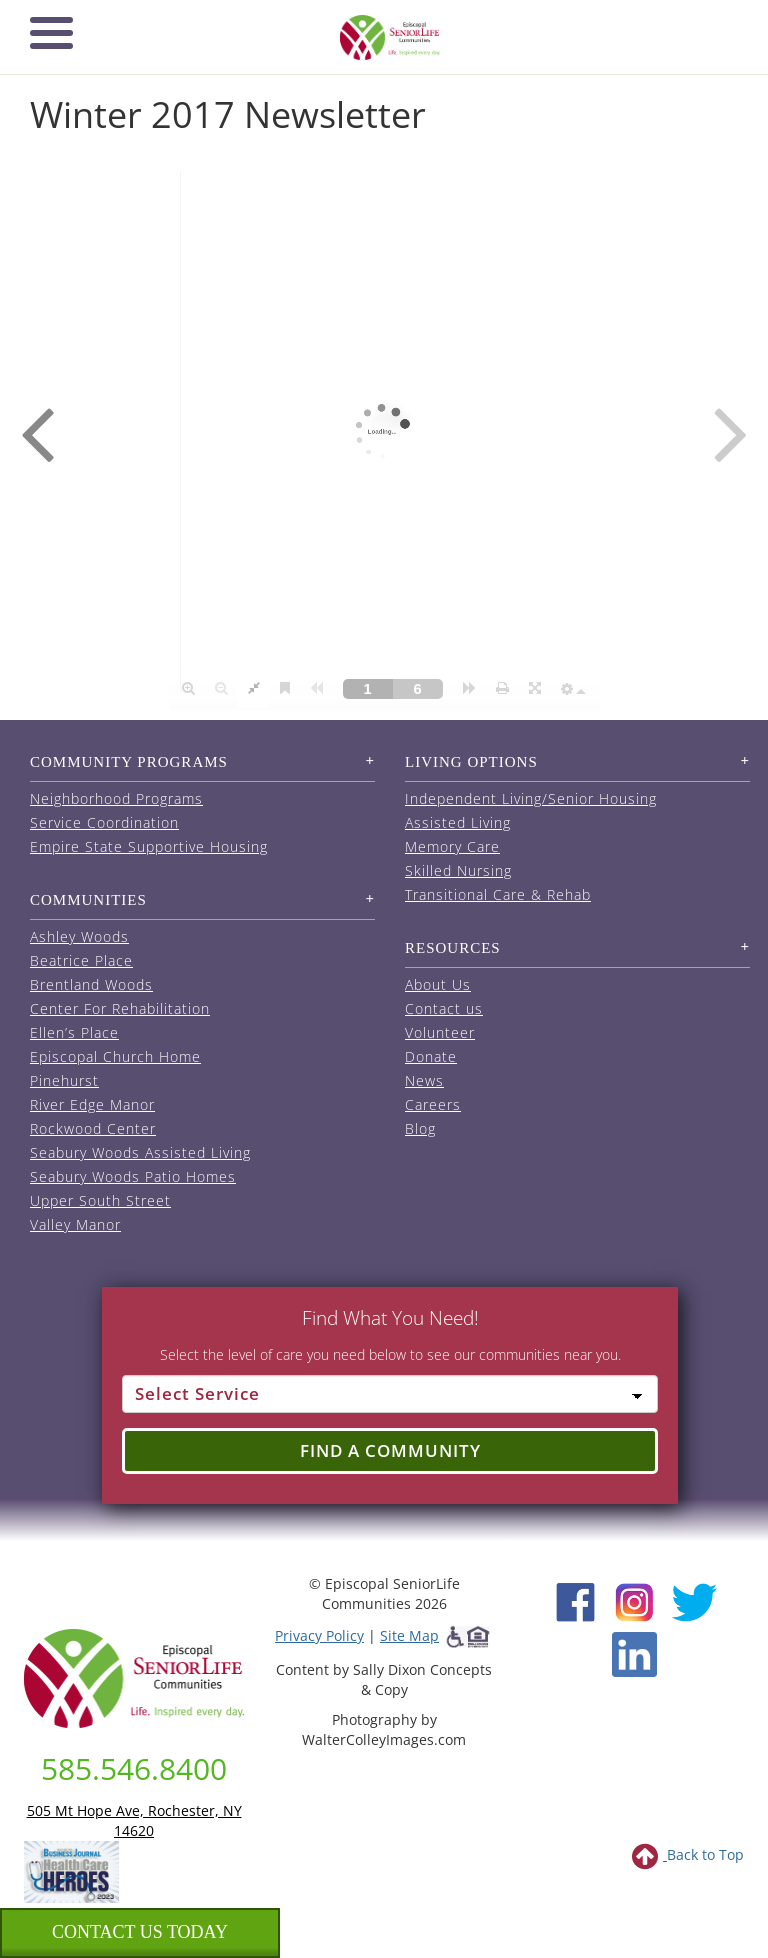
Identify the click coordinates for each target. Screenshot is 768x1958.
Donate (431, 1056)
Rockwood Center (93, 1128)
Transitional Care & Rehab (498, 894)
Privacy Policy (319, 1635)
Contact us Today (140, 1932)
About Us (438, 984)
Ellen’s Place (74, 1032)
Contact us (444, 1008)
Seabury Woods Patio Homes (133, 1176)
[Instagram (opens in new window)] (634, 1600)
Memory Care (452, 846)
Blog (420, 1128)
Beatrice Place (81, 960)
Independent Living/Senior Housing (531, 798)
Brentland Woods (91, 984)
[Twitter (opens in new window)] (693, 1600)
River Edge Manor (92, 1104)
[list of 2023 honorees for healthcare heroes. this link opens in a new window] (71, 1870)
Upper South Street (100, 1200)
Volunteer (440, 1032)
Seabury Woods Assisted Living (140, 1152)
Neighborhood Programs (116, 798)
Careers (433, 1104)
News (424, 1080)
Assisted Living (458, 822)
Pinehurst (64, 1080)
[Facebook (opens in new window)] (575, 1600)
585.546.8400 (134, 1768)
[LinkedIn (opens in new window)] (634, 1653)
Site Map (409, 1635)
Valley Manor (75, 1224)
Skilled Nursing (458, 870)
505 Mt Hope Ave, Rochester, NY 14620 (134, 1820)
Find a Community (390, 1450)
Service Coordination (104, 822)
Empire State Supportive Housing (149, 846)
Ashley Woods (79, 936)
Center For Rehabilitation (120, 1008)
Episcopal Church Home (115, 1056)
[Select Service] (390, 1394)
